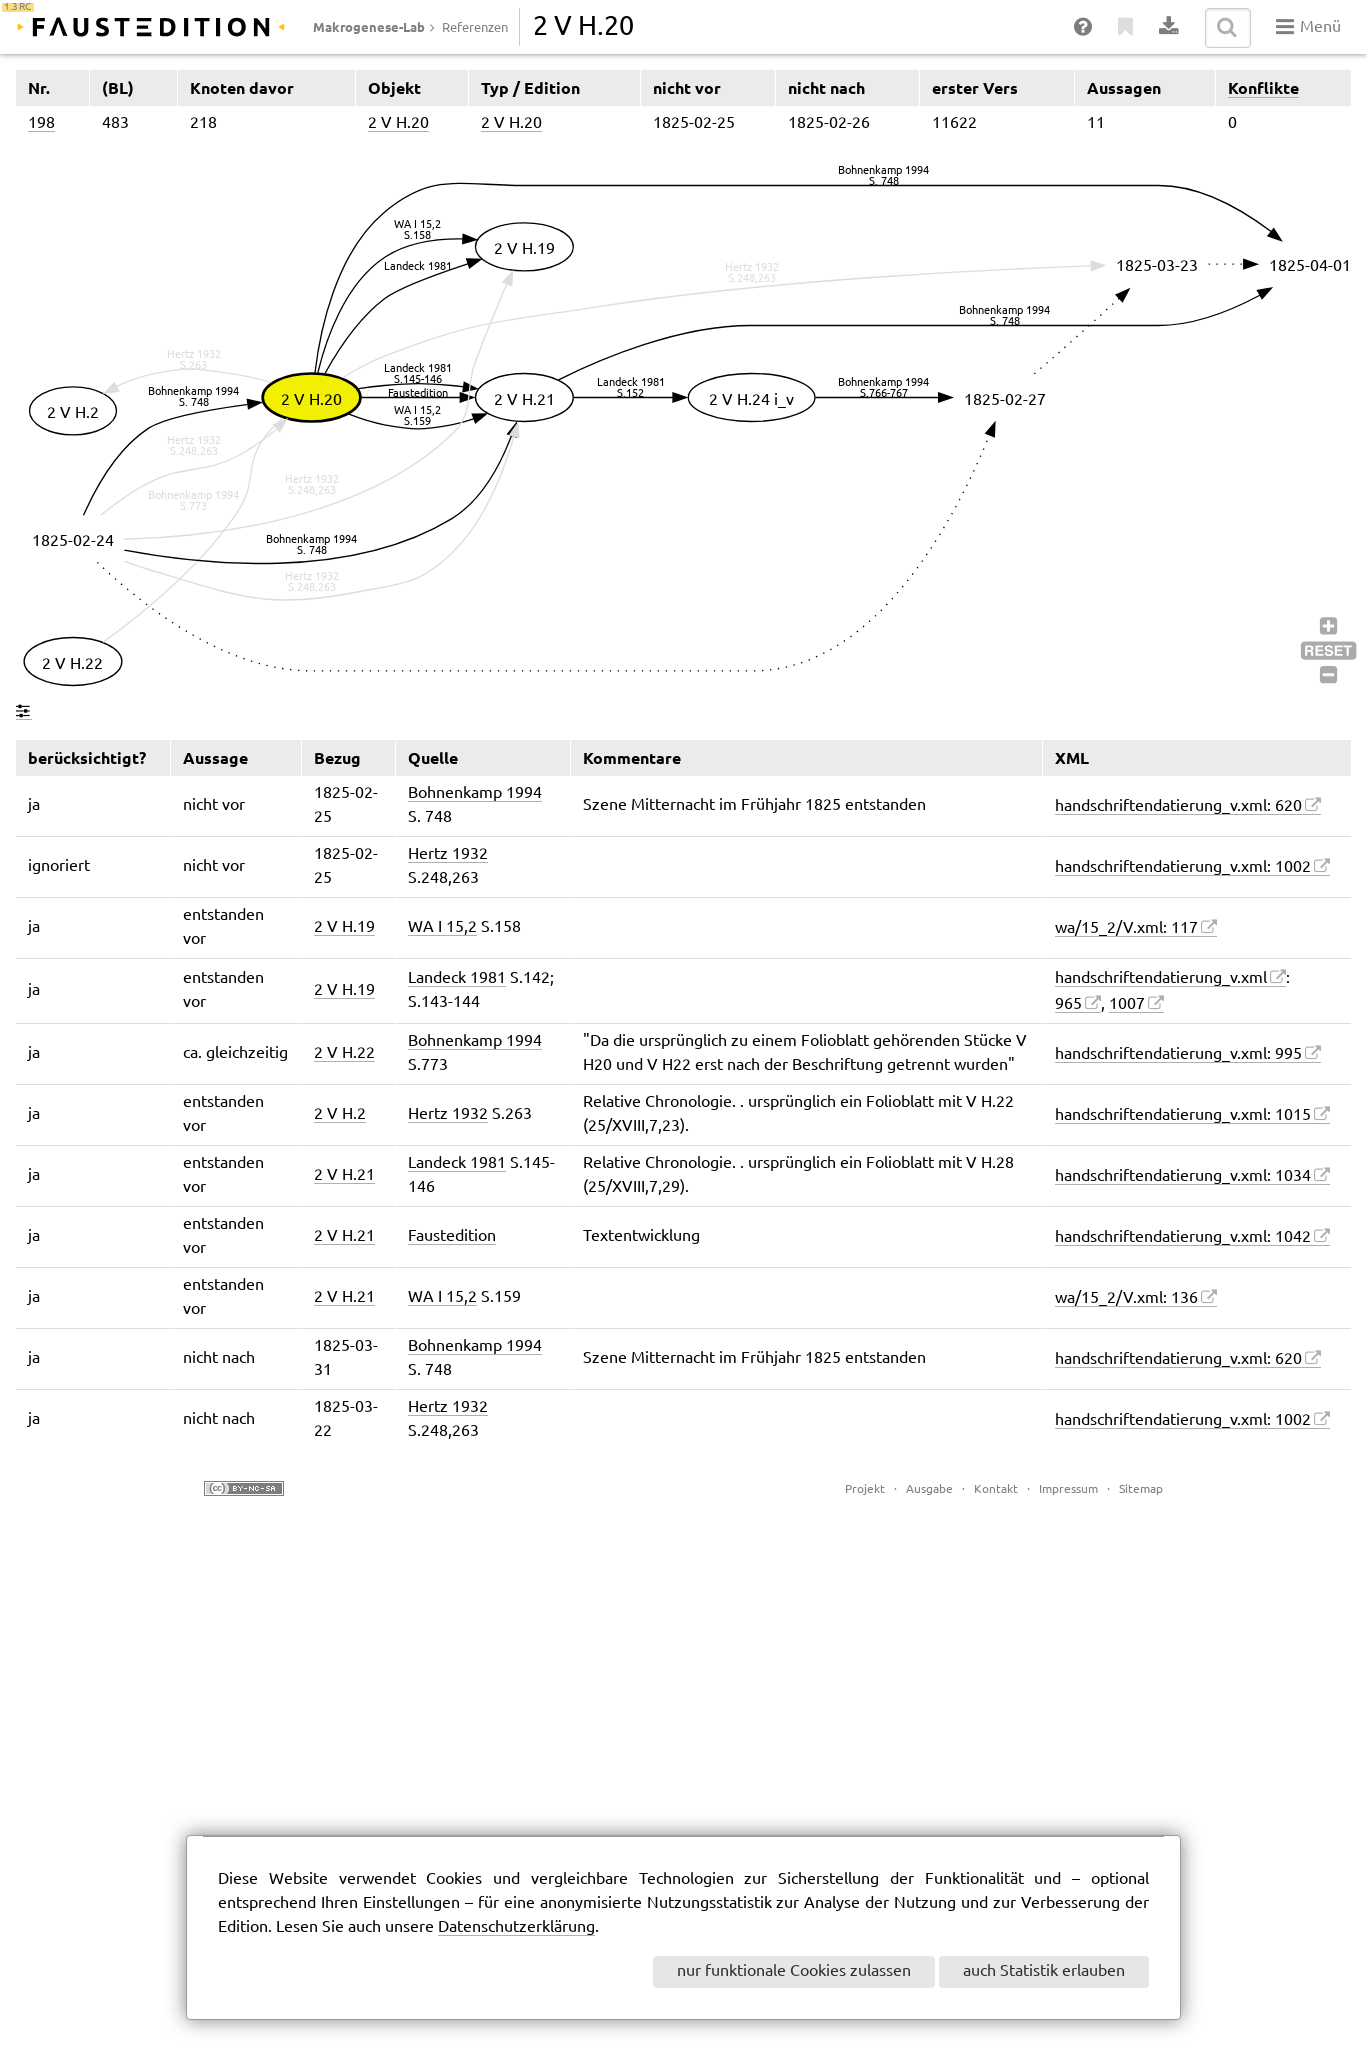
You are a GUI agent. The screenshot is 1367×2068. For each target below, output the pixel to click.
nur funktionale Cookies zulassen (794, 1971)
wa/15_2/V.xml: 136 (1126, 1298)
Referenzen (475, 28)
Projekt (865, 1489)
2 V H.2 (340, 1114)
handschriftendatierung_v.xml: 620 (1178, 806)
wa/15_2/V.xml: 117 (1126, 928)
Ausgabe (929, 1489)
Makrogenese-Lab (369, 27)
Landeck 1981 (457, 978)
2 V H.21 (344, 1175)
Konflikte (1263, 88)
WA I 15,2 (442, 927)
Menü (1308, 27)
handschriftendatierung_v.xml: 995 (1178, 1054)
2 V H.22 (344, 1053)
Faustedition (452, 1236)
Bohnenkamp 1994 (475, 793)
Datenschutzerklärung (516, 1927)
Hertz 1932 (448, 854)
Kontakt (996, 1489)
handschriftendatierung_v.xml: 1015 (1183, 1115)
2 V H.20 (398, 123)
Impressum (1068, 1489)
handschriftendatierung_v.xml (1161, 978)
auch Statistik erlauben (1044, 1971)
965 (1068, 1004)
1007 (1127, 1004)
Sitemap (1141, 1489)
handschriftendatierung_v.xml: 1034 (1183, 1176)
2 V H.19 (344, 927)
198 (41, 123)
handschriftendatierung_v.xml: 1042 (1183, 1237)
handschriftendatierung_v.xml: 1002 (1183, 867)
